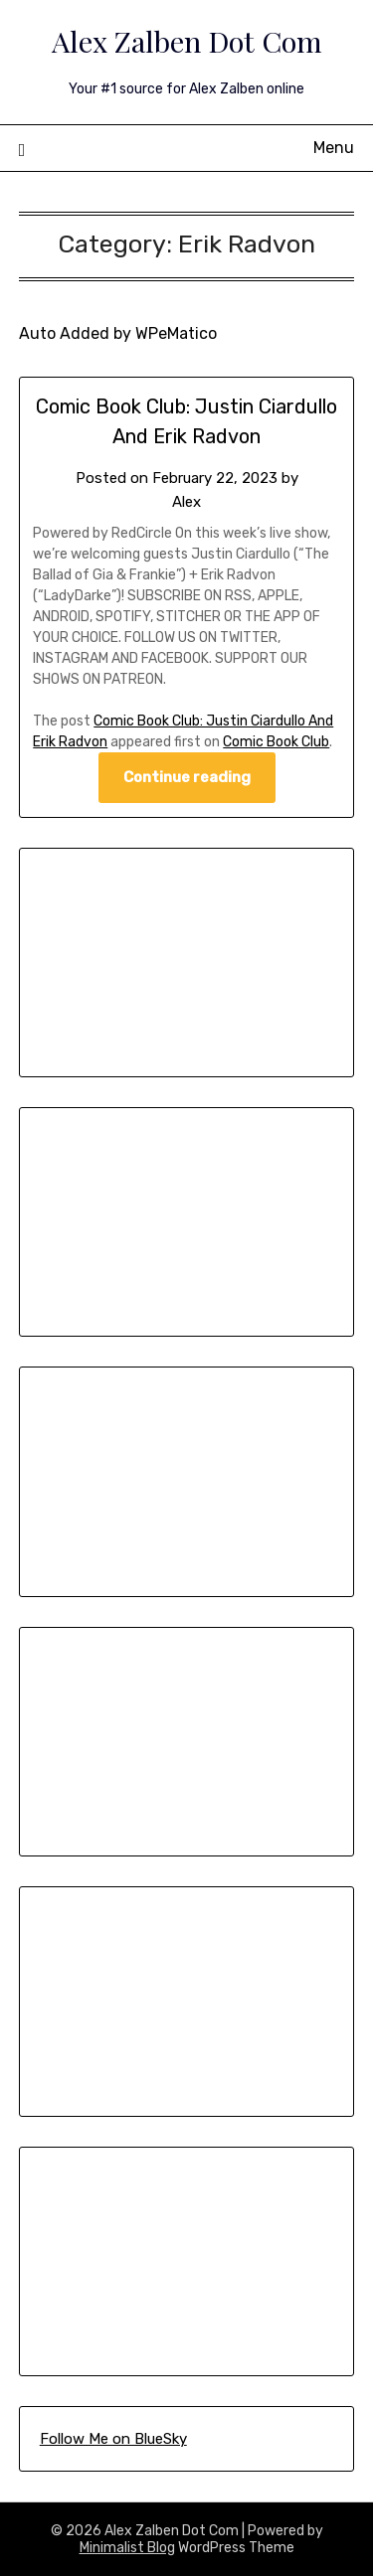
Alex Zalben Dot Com (187, 41)
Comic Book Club (276, 741)
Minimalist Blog (127, 2547)
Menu (333, 147)
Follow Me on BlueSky (113, 2439)
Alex (186, 502)
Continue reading (187, 777)
